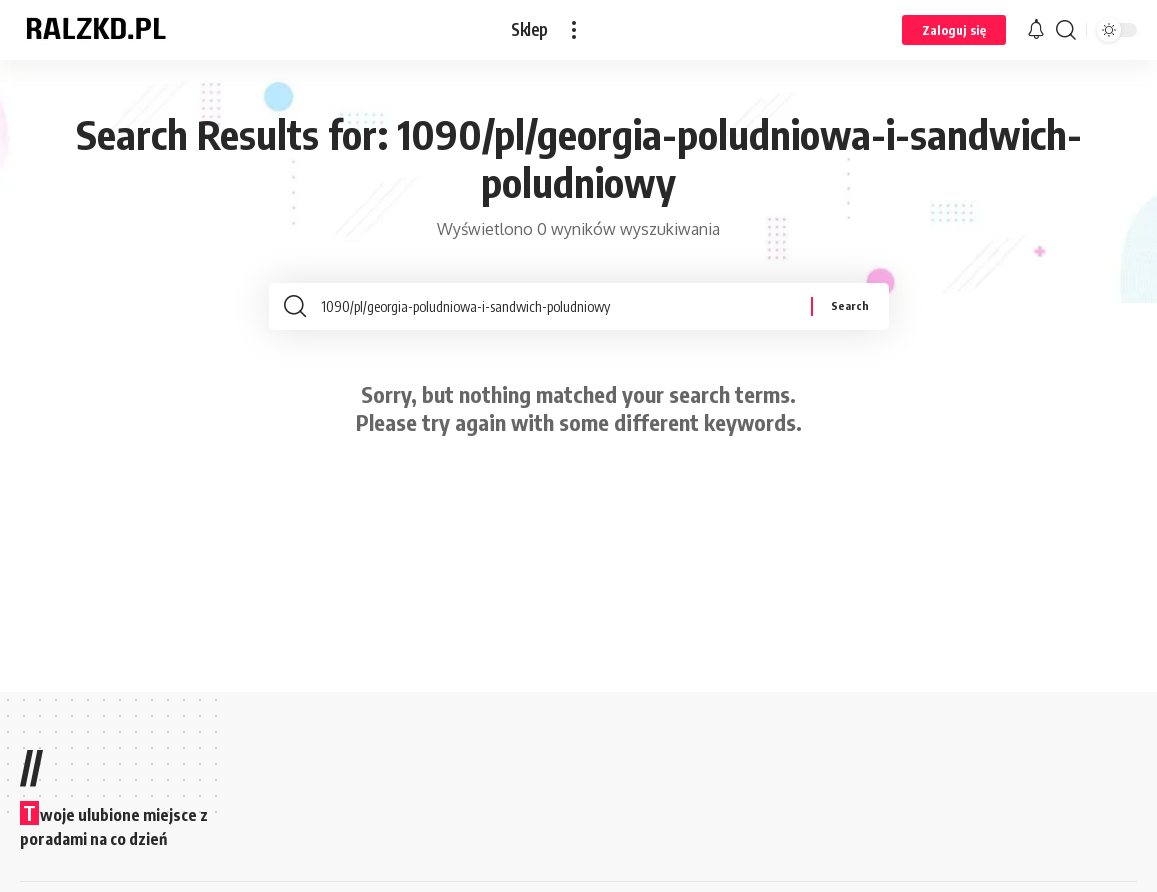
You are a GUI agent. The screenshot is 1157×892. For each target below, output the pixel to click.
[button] (574, 30)
